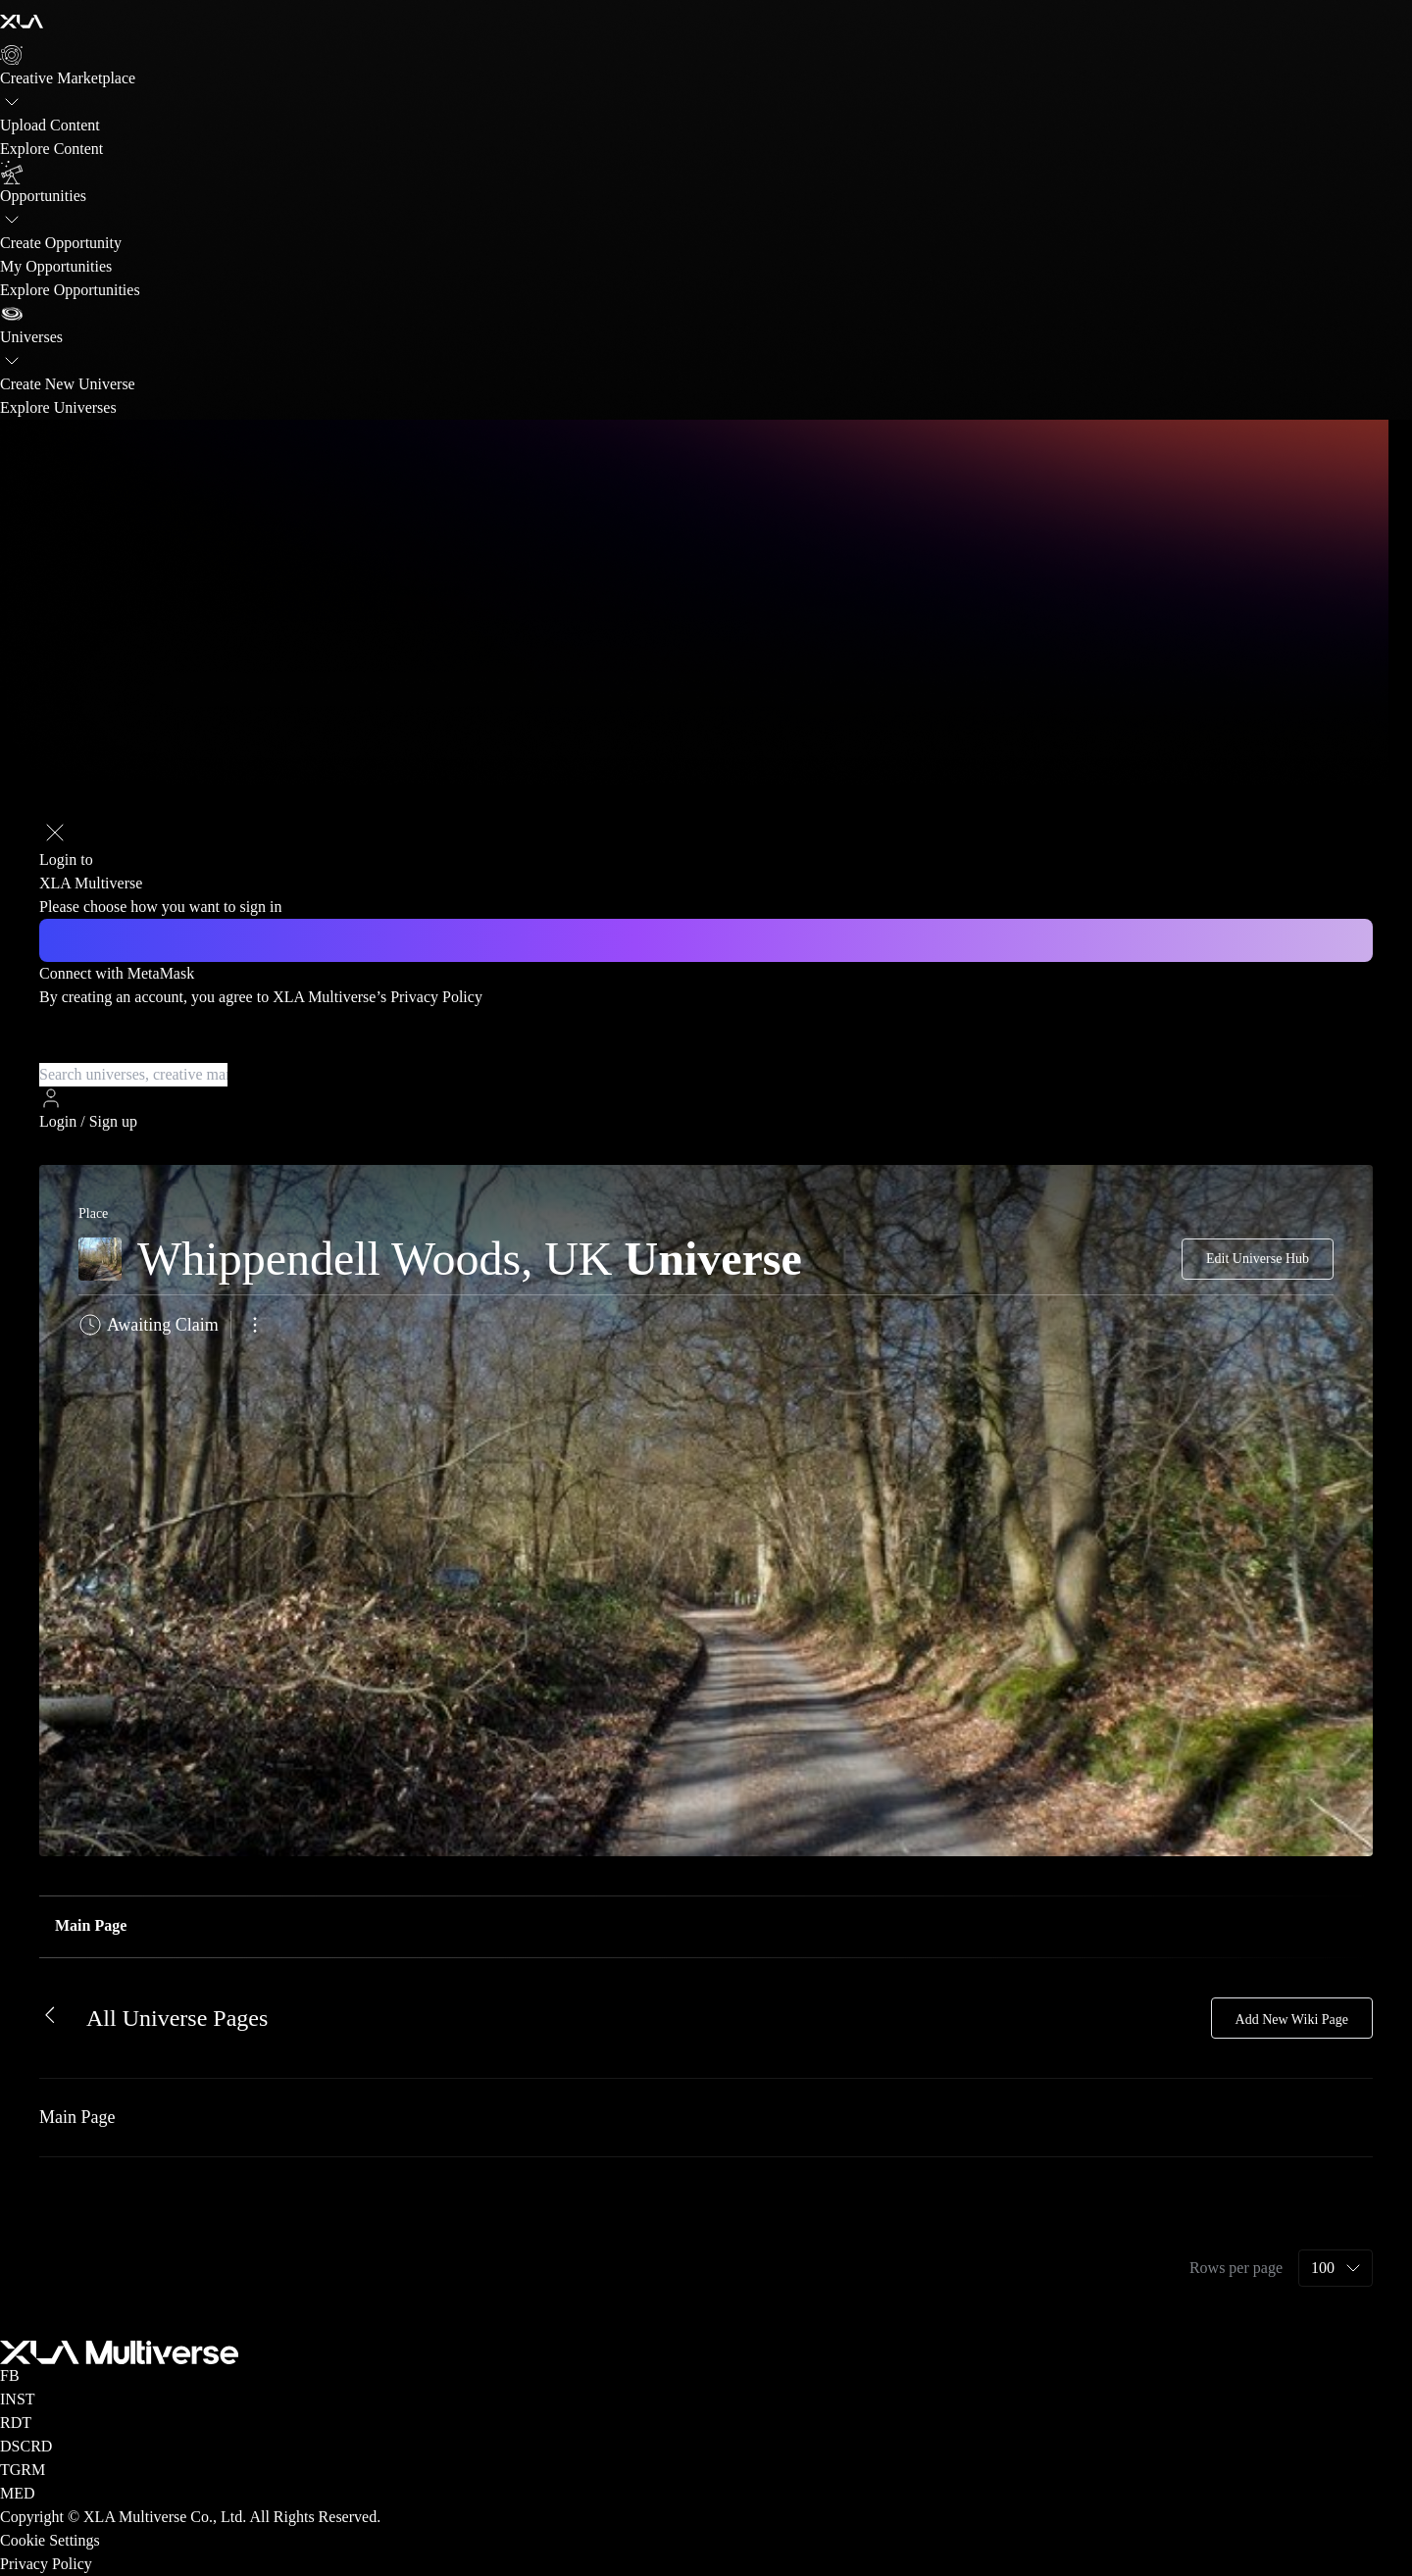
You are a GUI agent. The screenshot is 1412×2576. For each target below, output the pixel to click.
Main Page (90, 1925)
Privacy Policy (436, 996)
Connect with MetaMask (116, 973)
